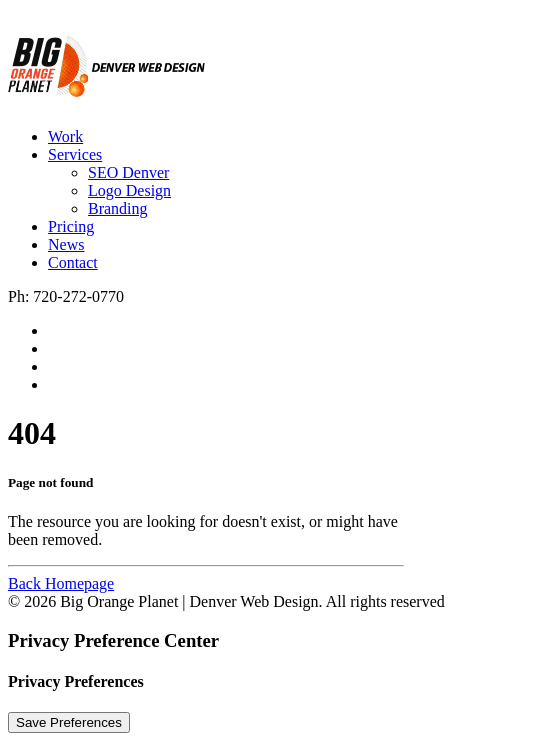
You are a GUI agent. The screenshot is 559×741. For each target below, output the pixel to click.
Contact (73, 262)
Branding (118, 208)
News (66, 244)
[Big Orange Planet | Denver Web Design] (279, 60)
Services (75, 154)
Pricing (71, 226)
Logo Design (129, 190)
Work (65, 136)
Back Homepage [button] (61, 583)
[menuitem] (299, 137)
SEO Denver (128, 172)
